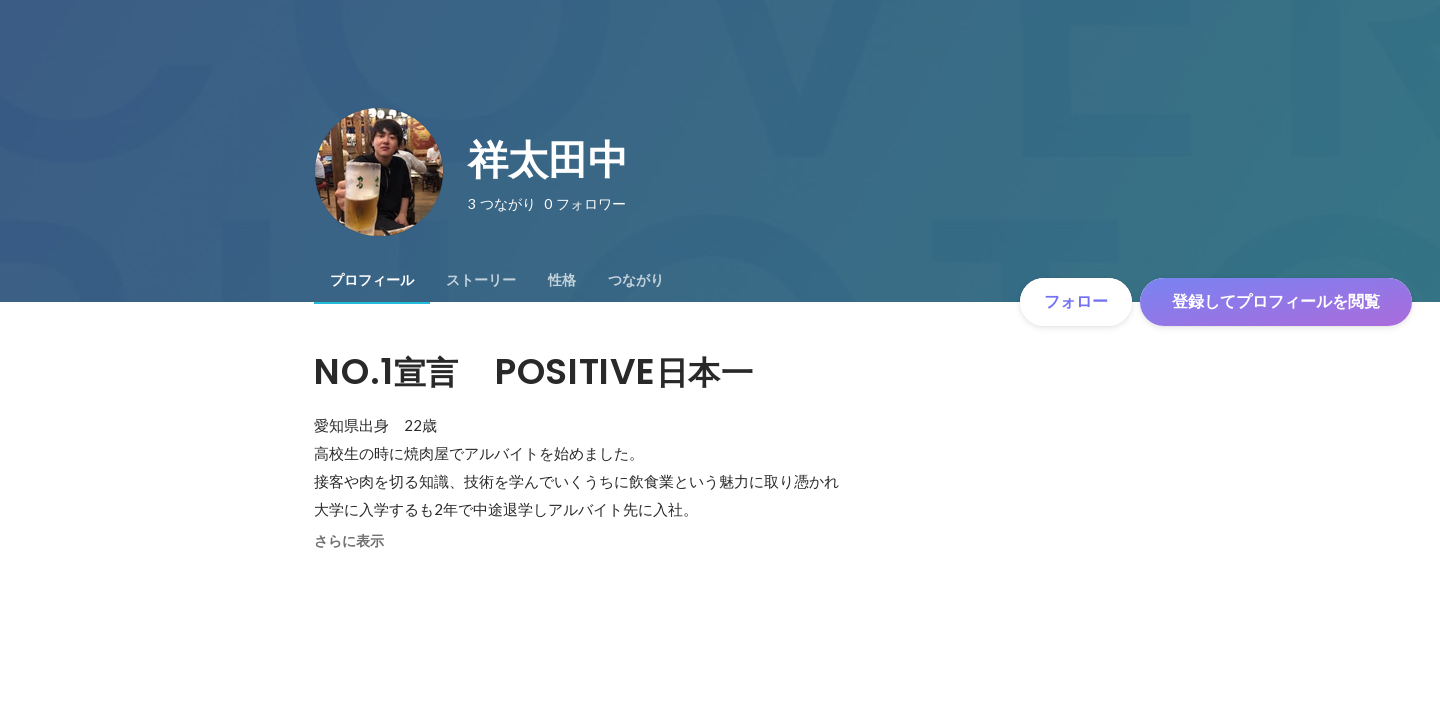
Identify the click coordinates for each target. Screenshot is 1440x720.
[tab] (372, 280)
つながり (636, 280)
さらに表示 (349, 541)
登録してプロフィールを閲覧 (1276, 301)
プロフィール (372, 280)
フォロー (1076, 301)
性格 (562, 280)
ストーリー (481, 280)
